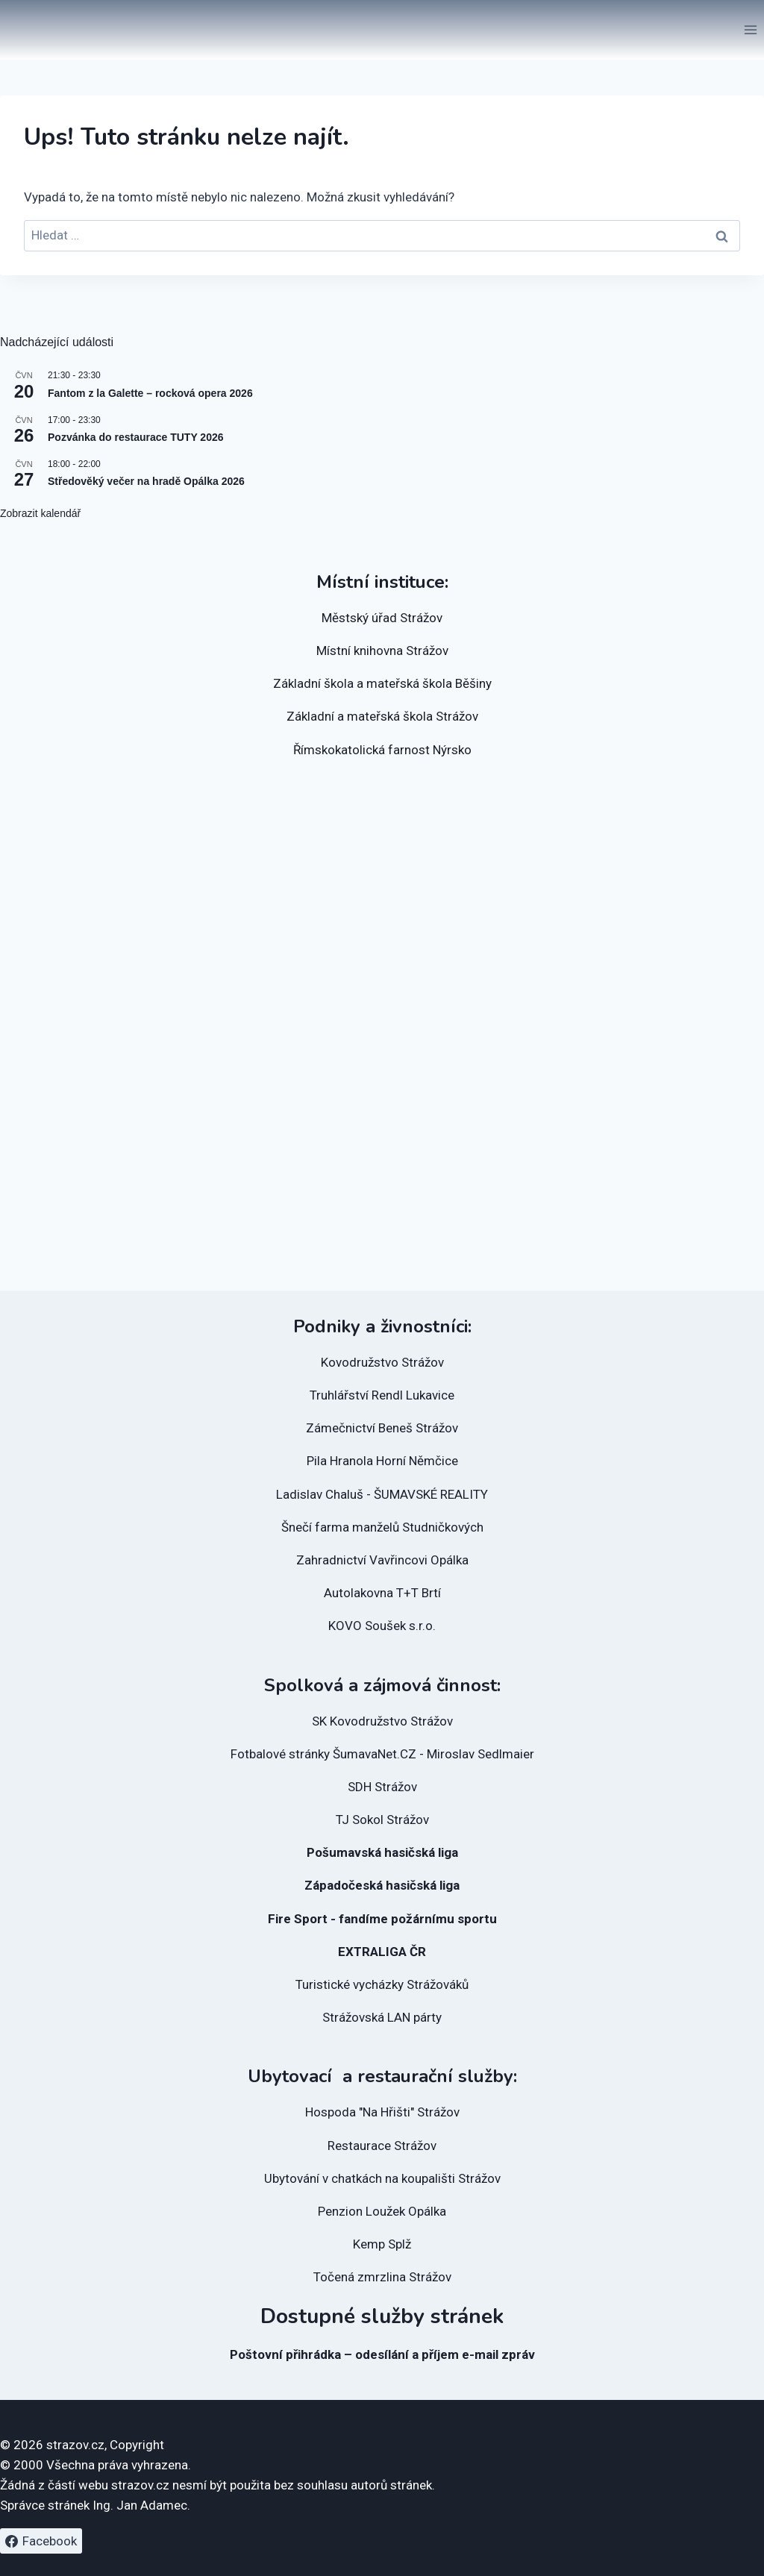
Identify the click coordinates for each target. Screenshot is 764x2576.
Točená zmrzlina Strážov (382, 2276)
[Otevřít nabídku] (750, 29)
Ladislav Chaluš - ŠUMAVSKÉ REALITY (382, 1494)
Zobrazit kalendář (40, 513)
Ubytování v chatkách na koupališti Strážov (382, 2178)
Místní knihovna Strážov (382, 650)
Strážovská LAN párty (382, 2017)
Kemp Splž (382, 2244)
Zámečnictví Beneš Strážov (382, 1427)
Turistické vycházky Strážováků (382, 1984)
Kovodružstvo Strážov (382, 1362)
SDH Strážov (382, 1786)
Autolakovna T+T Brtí (382, 1592)
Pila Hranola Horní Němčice (382, 1460)
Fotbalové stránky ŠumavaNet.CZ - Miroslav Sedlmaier (382, 1753)
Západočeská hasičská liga (382, 1885)
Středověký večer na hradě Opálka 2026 (146, 481)
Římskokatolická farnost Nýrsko (382, 749)
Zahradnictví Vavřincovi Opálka (382, 1559)
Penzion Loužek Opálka (382, 2211)
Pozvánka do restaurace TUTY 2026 (136, 437)
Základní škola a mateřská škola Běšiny (382, 683)
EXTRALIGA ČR (382, 1951)
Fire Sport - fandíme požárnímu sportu (382, 1918)
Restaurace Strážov (382, 2145)
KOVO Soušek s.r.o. (382, 1625)
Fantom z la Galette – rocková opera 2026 (150, 393)
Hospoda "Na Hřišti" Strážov (382, 2112)
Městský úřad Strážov (382, 617)
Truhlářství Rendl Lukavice (382, 1395)
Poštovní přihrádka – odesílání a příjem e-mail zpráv (382, 2354)
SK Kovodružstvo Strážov (382, 1721)
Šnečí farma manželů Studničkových (382, 1527)
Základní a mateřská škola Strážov (382, 716)
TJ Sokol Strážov (382, 1819)
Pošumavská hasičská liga (382, 1852)
